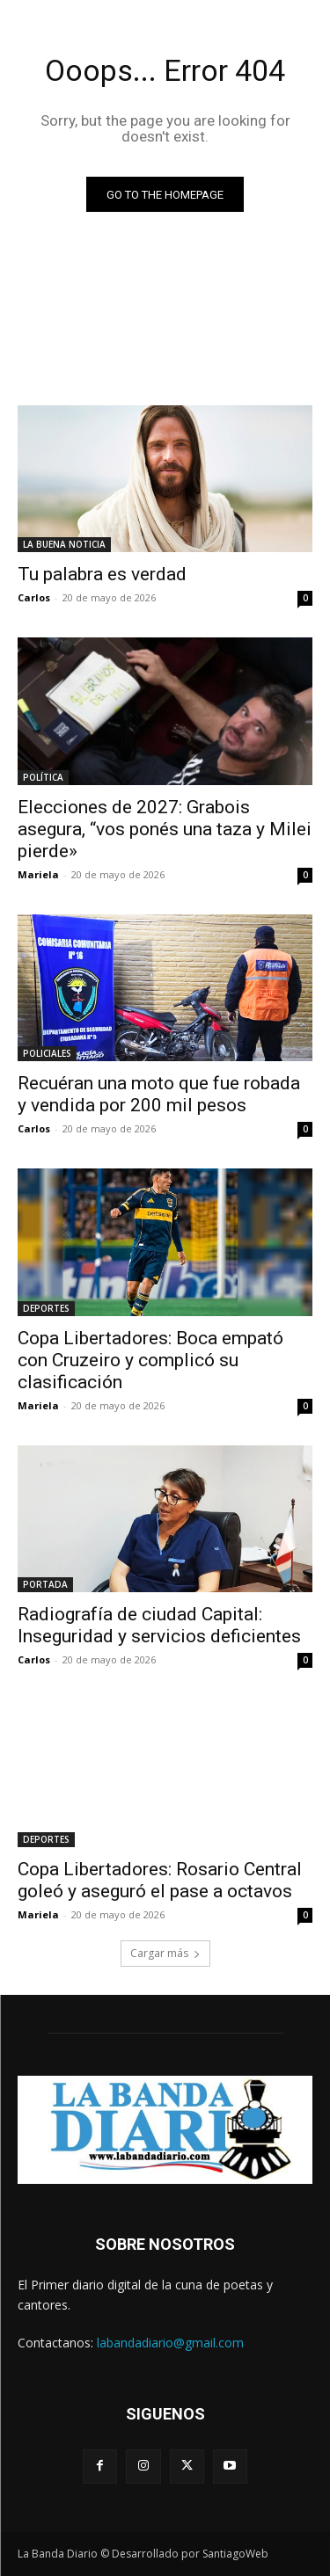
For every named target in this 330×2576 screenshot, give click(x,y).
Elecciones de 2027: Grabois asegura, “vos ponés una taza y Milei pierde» (165, 829)
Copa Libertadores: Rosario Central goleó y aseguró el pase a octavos (160, 1880)
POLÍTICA (43, 777)
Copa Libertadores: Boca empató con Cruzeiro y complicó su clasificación (150, 1360)
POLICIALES (47, 1053)
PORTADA (45, 1584)
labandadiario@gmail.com (170, 2342)
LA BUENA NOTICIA (64, 544)
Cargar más (165, 1953)
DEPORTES (46, 1308)
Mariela (38, 874)
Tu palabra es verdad (102, 574)
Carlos (34, 597)
